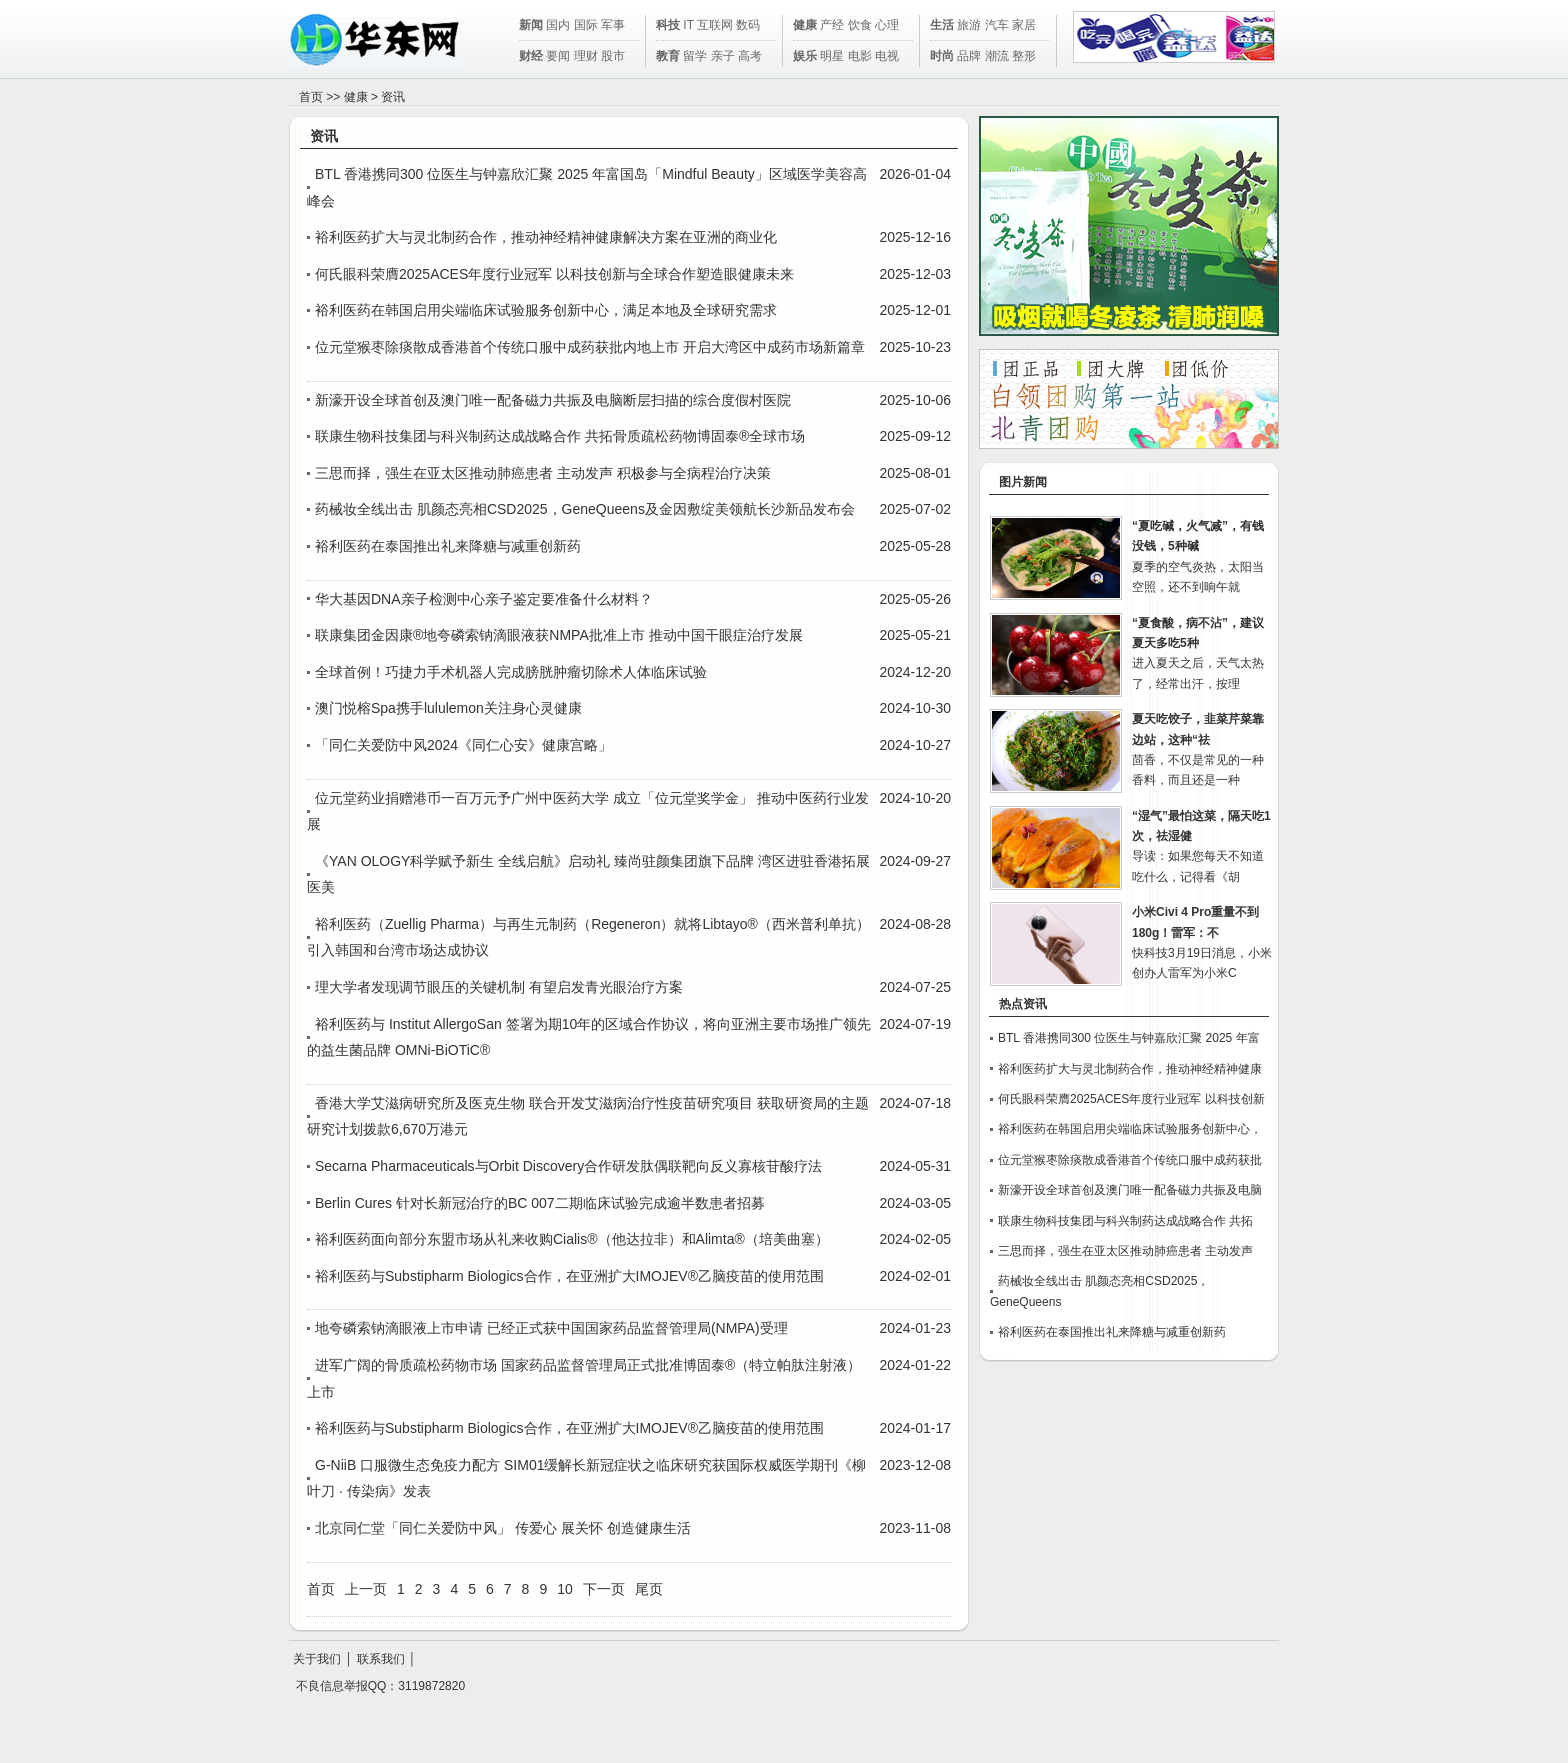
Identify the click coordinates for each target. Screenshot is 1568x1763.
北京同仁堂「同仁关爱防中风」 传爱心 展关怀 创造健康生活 (503, 1528)
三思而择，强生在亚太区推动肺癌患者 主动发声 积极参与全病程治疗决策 (543, 473)
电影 (860, 56)
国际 (586, 25)
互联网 (715, 25)
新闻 (531, 25)
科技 (668, 25)
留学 (695, 56)
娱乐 (805, 56)
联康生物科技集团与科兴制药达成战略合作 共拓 (1125, 1221)
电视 (887, 56)
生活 (942, 25)
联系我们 (381, 1659)
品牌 (969, 56)
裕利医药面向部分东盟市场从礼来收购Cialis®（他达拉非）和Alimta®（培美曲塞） (572, 1239)
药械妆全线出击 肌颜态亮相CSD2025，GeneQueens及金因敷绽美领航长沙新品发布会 (585, 509)
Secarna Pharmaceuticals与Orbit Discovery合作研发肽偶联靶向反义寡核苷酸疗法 (568, 1166)
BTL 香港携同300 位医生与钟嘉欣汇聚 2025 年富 (1129, 1038)
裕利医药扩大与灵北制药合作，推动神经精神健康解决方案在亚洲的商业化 (546, 237)
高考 (750, 56)
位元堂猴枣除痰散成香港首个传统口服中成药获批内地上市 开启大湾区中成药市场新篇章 (590, 347)
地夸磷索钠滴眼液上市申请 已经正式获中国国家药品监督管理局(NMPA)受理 (551, 1328)
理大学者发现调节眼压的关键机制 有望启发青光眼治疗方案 (499, 987)
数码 (748, 25)
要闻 (558, 56)
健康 (805, 25)
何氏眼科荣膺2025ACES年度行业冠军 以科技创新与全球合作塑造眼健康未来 (554, 274)
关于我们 (317, 1659)
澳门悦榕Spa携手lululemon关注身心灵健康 (448, 708)
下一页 (604, 1589)
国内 (558, 25)
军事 (613, 25)
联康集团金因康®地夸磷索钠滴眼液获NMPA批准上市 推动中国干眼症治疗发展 (559, 635)
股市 (613, 56)
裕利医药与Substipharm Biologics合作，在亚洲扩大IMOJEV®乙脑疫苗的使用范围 (569, 1276)
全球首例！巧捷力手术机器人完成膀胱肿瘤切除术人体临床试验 (511, 672)
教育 (668, 56)
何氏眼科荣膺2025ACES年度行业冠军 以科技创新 (1131, 1099)
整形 (1024, 56)
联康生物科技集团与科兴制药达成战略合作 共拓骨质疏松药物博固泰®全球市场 (560, 436)
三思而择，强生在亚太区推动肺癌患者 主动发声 (1125, 1251)
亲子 (723, 56)
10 (565, 1589)
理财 (586, 56)
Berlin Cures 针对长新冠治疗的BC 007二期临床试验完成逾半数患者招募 (540, 1203)
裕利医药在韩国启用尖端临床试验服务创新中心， (1130, 1129)
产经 (832, 25)
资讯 (393, 97)
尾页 (649, 1589)
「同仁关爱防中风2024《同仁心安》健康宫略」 (463, 745)
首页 (311, 97)
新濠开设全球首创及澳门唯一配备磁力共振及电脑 (1130, 1190)
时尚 (942, 56)
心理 (887, 25)
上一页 (366, 1589)
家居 (1024, 25)
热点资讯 (1023, 1004)
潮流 (997, 56)
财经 (531, 56)
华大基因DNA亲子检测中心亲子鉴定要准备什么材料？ (484, 599)
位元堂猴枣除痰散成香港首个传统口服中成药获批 (1130, 1160)
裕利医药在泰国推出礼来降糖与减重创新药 (448, 546)
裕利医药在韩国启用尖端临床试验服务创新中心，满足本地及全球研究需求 (546, 310)
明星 (832, 56)
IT (688, 25)
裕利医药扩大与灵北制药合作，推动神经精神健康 (1130, 1069)
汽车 (997, 25)
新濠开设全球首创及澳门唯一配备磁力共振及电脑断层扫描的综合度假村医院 (553, 400)
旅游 (969, 25)
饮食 (860, 25)
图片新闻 (1023, 482)
